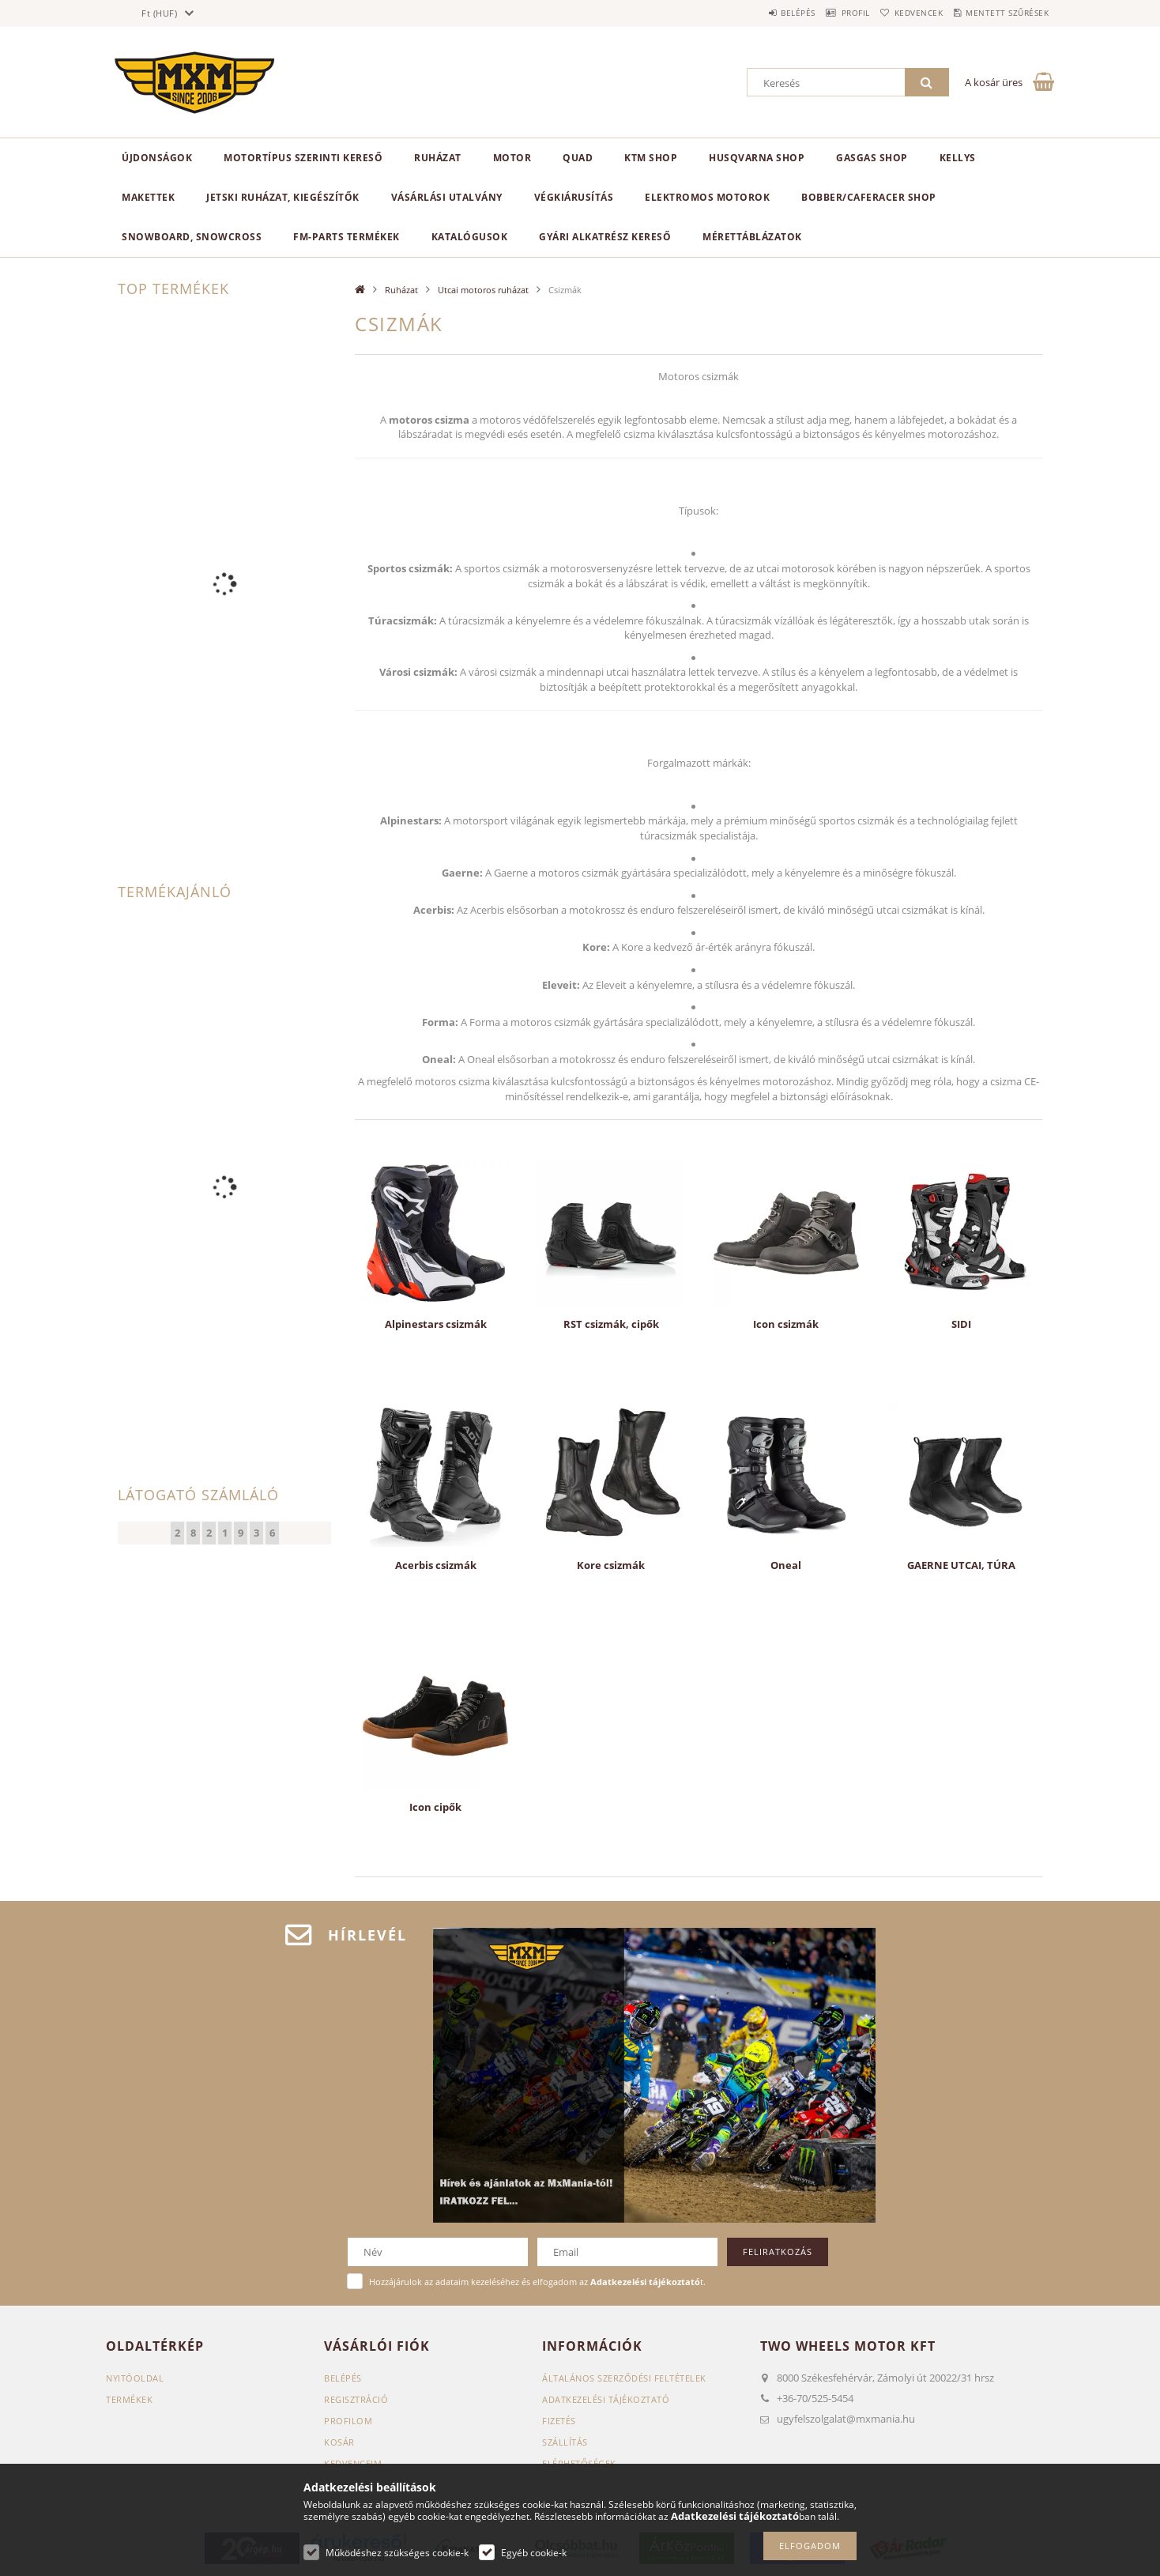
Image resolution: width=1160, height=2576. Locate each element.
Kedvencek (899, 12)
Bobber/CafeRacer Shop (868, 197)
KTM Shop (650, 157)
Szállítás (565, 2442)
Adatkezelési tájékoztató (605, 2399)
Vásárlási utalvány (447, 197)
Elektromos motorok (707, 197)
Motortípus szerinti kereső (303, 157)
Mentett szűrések (1000, 12)
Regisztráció (356, 2399)
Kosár (339, 2442)
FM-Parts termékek (346, 236)
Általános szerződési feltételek (624, 2378)
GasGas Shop (872, 157)
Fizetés (559, 2421)
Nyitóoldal (135, 2378)
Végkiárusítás (574, 197)
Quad (578, 157)
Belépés (753, 12)
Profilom (348, 2421)
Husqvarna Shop (756, 157)
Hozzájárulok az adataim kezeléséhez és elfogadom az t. (537, 2281)
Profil (823, 12)
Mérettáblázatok (752, 236)
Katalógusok (469, 236)
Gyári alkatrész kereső (605, 236)
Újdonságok (157, 157)
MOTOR (512, 157)
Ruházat (437, 157)
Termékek (129, 2399)
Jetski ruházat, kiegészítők (283, 197)
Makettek (148, 197)
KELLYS (958, 157)
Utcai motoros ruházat (483, 290)
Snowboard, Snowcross (192, 236)
